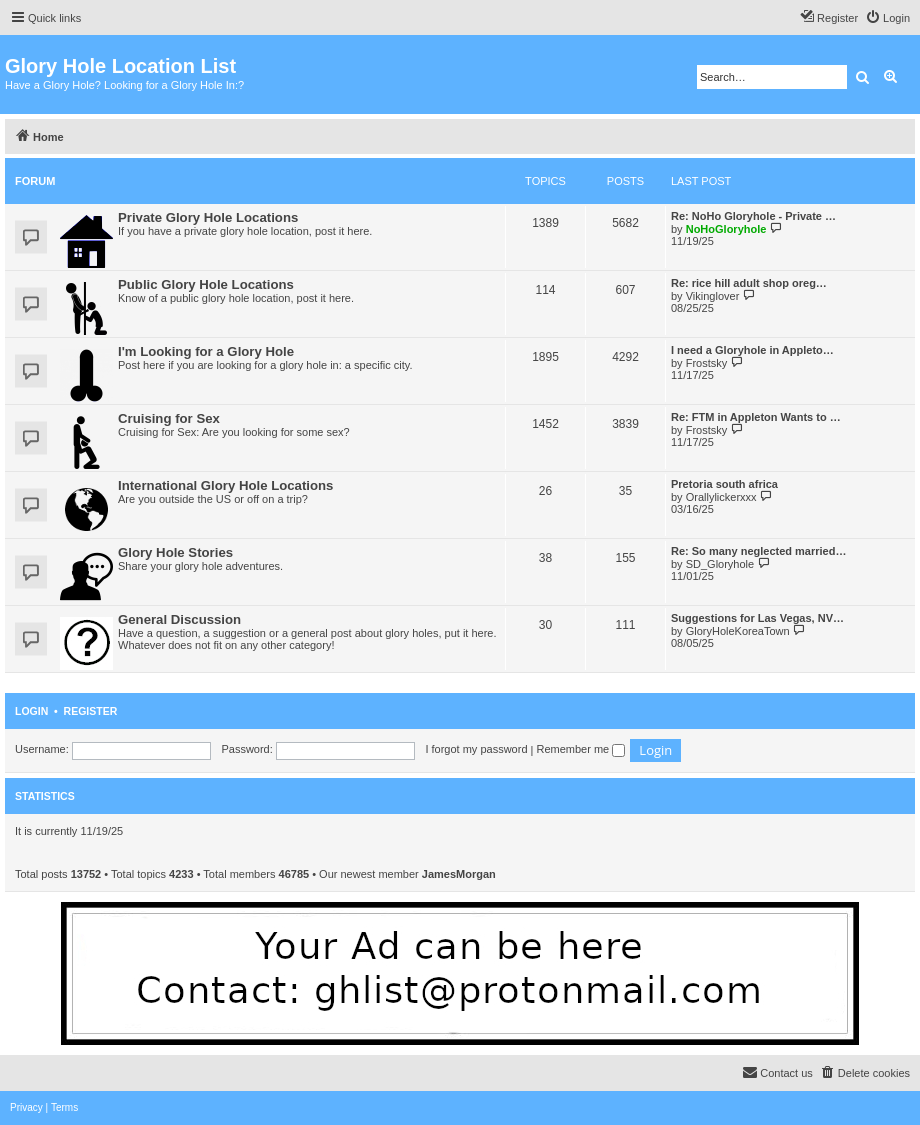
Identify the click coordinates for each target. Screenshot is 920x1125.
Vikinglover (713, 296)
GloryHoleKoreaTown (738, 631)
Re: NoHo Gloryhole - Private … (753, 216)
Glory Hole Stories (175, 552)
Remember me (580, 749)
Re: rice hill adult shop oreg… (749, 283)
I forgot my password (476, 749)
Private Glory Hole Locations (208, 217)
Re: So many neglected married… (758, 551)
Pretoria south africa (724, 484)
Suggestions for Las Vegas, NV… (757, 618)
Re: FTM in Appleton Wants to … (756, 417)
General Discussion (179, 619)
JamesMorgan (459, 874)
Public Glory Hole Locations (206, 284)
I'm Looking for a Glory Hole (206, 351)
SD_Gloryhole (720, 564)
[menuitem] (887, 18)
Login (31, 711)
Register (91, 711)
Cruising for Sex (169, 418)
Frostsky (707, 363)
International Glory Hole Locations (225, 485)
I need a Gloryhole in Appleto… (752, 350)
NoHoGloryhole (726, 229)
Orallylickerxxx (721, 497)
